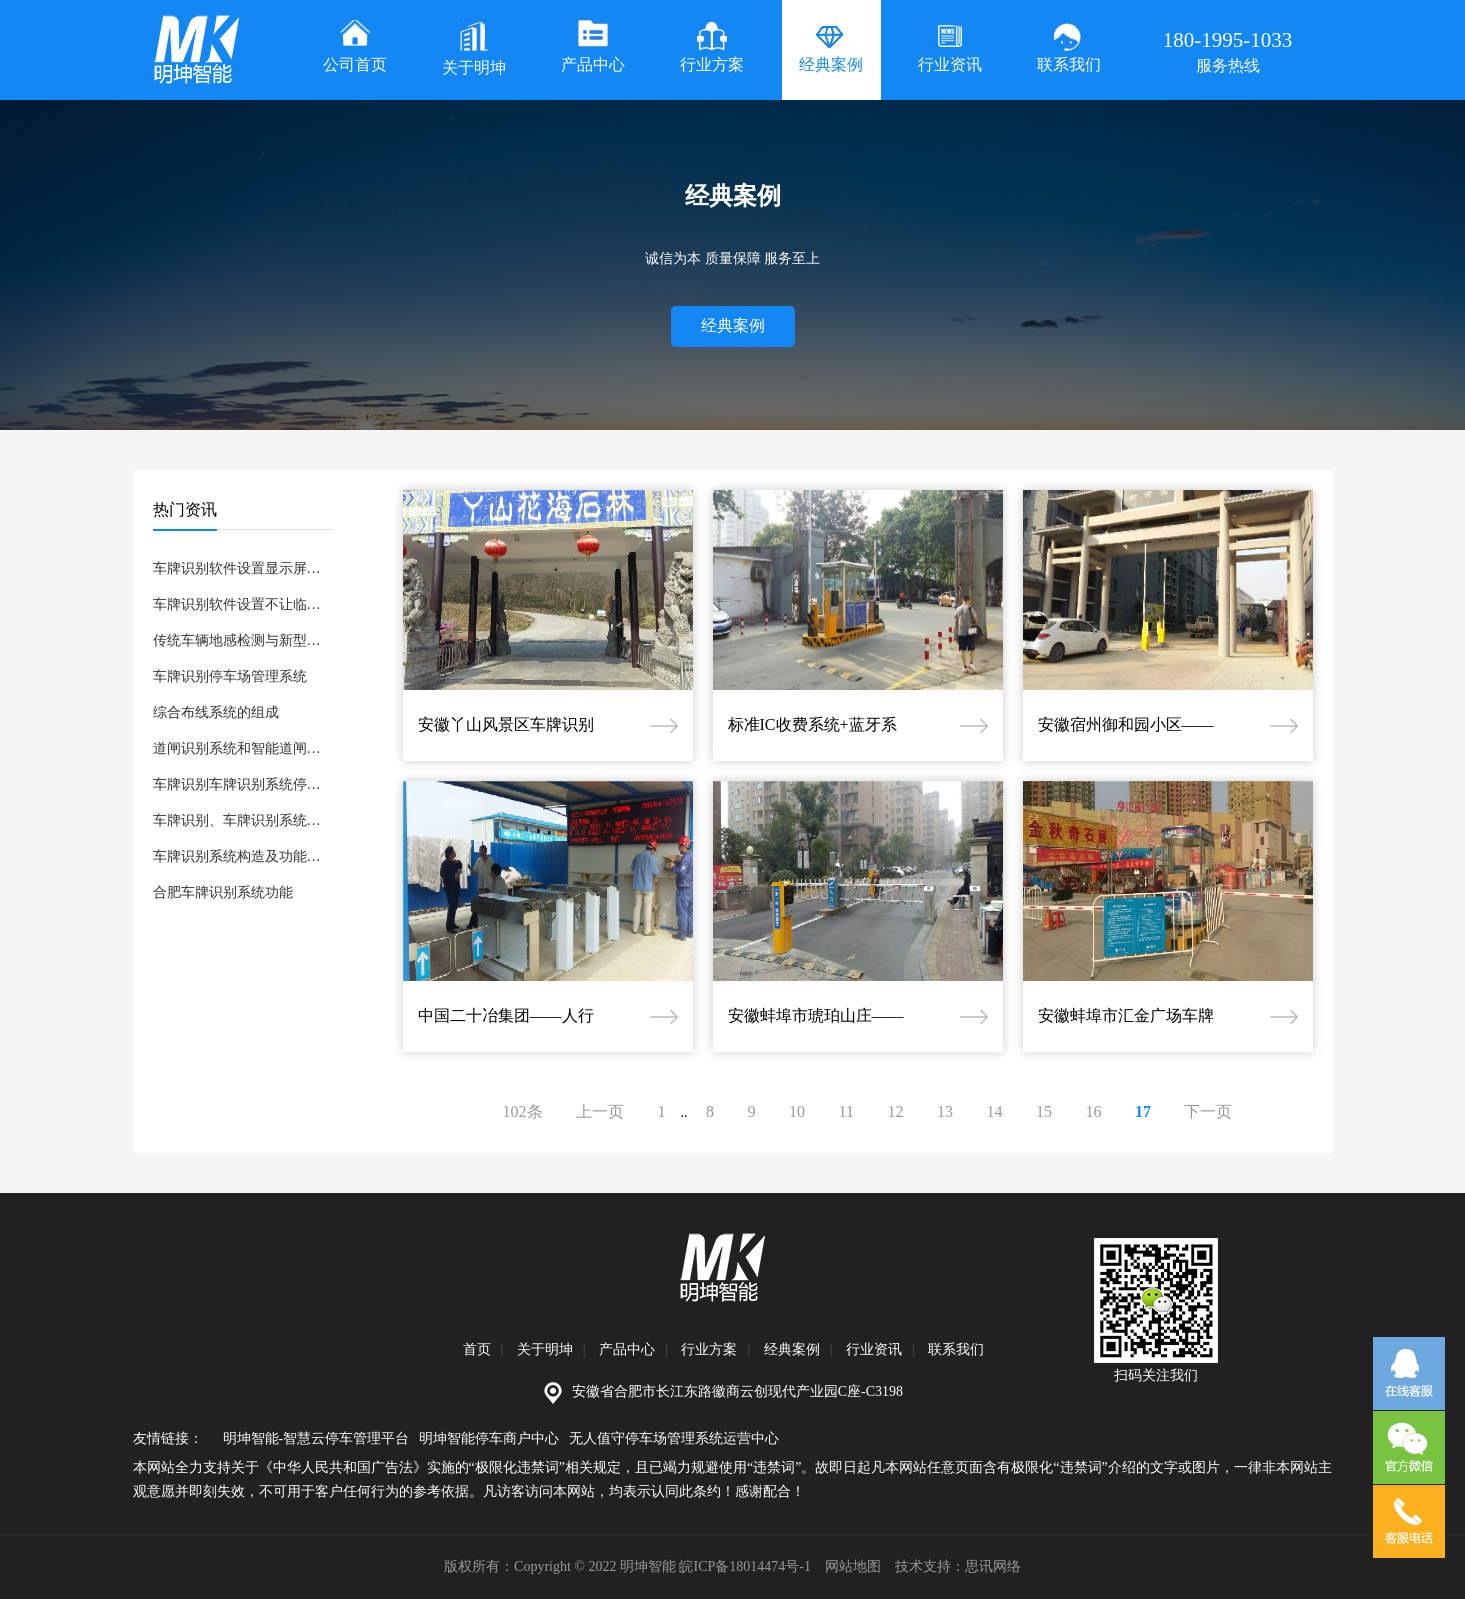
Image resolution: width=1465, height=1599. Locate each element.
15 (1044, 1111)
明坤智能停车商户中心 (489, 1438)
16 (1093, 1111)
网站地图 (853, 1566)
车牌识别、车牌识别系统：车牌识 (243, 820)
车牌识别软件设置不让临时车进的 (243, 604)
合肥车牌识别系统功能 (223, 892)
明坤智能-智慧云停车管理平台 (316, 1438)
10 (797, 1111)
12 (895, 1111)
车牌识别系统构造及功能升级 (243, 856)
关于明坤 (545, 1349)
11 (846, 1111)
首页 (477, 1349)
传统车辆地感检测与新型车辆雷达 (243, 640)
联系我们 (956, 1349)
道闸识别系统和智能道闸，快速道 (243, 748)
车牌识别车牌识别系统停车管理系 (243, 784)
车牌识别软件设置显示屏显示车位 (243, 568)
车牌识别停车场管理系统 (230, 676)
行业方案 (709, 1349)
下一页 (1208, 1111)
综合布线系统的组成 (216, 712)
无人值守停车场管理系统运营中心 (674, 1438)
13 (945, 1111)
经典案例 (733, 325)
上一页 (600, 1111)
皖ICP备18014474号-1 (744, 1566)
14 (994, 1111)
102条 (523, 1111)
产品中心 (627, 1349)
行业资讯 (874, 1349)
